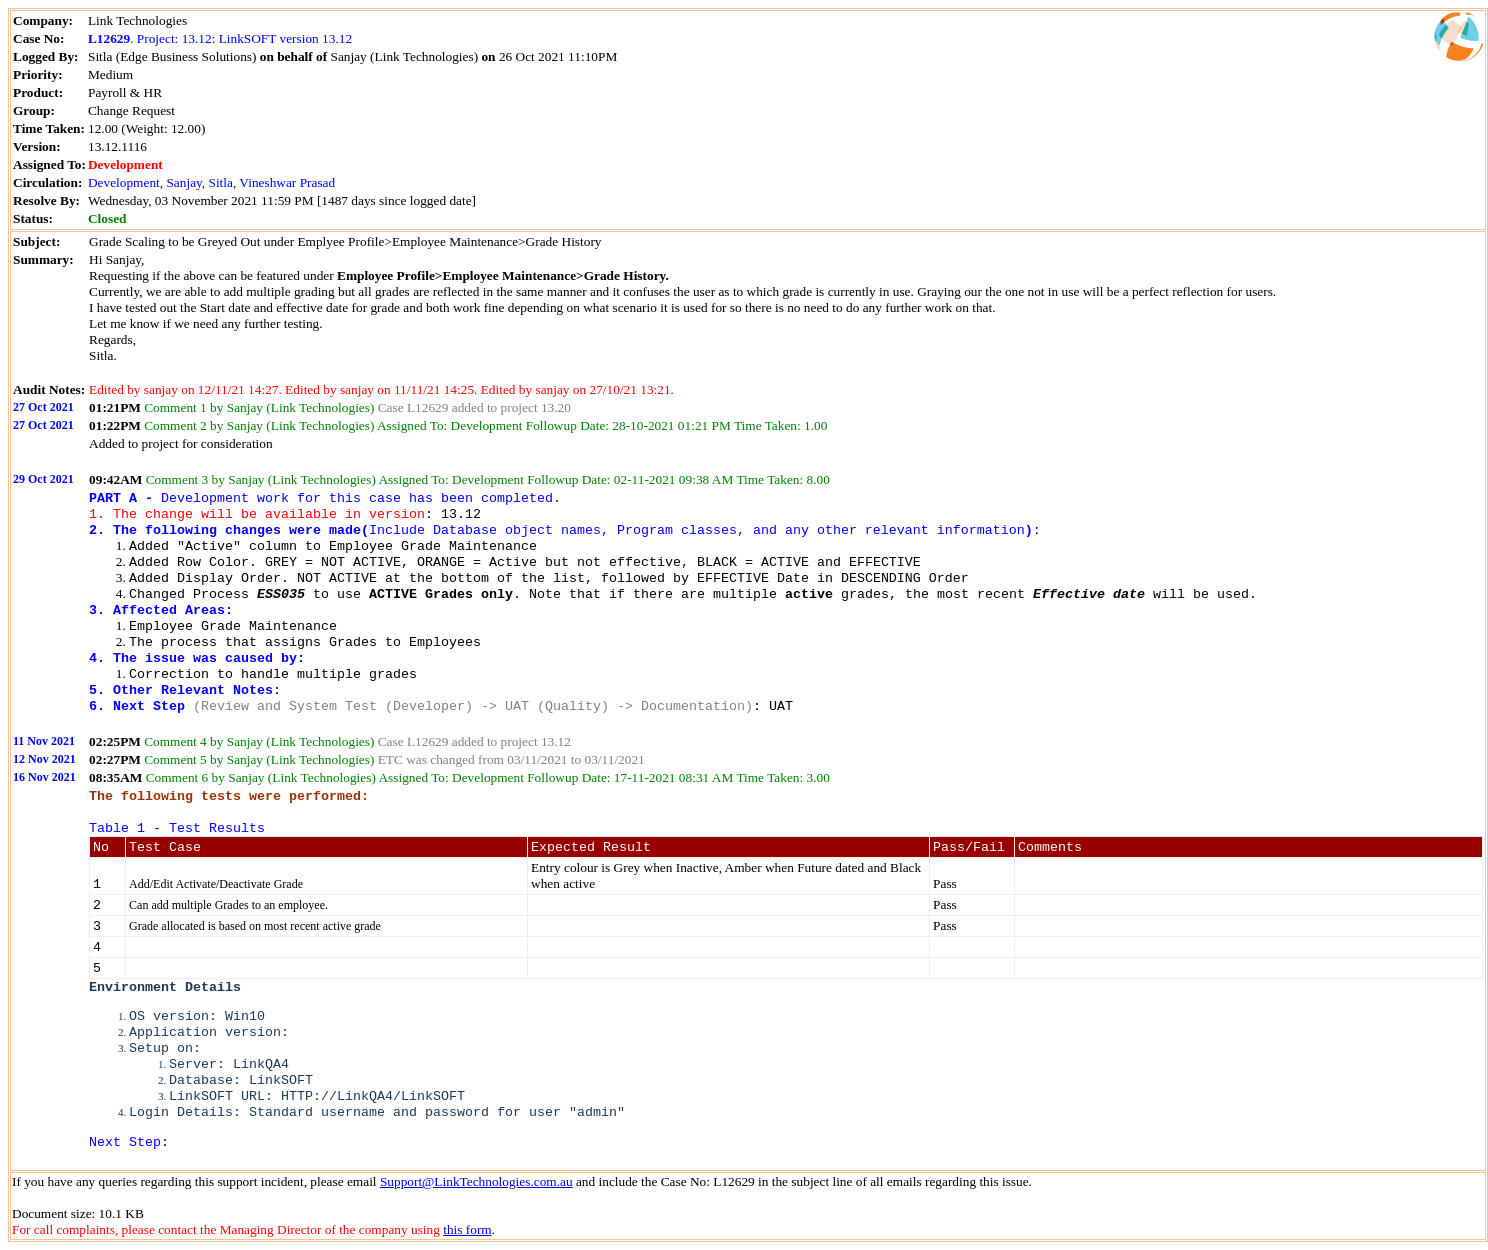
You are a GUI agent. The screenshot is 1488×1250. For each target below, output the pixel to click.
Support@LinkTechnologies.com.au (476, 1181)
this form (467, 1229)
